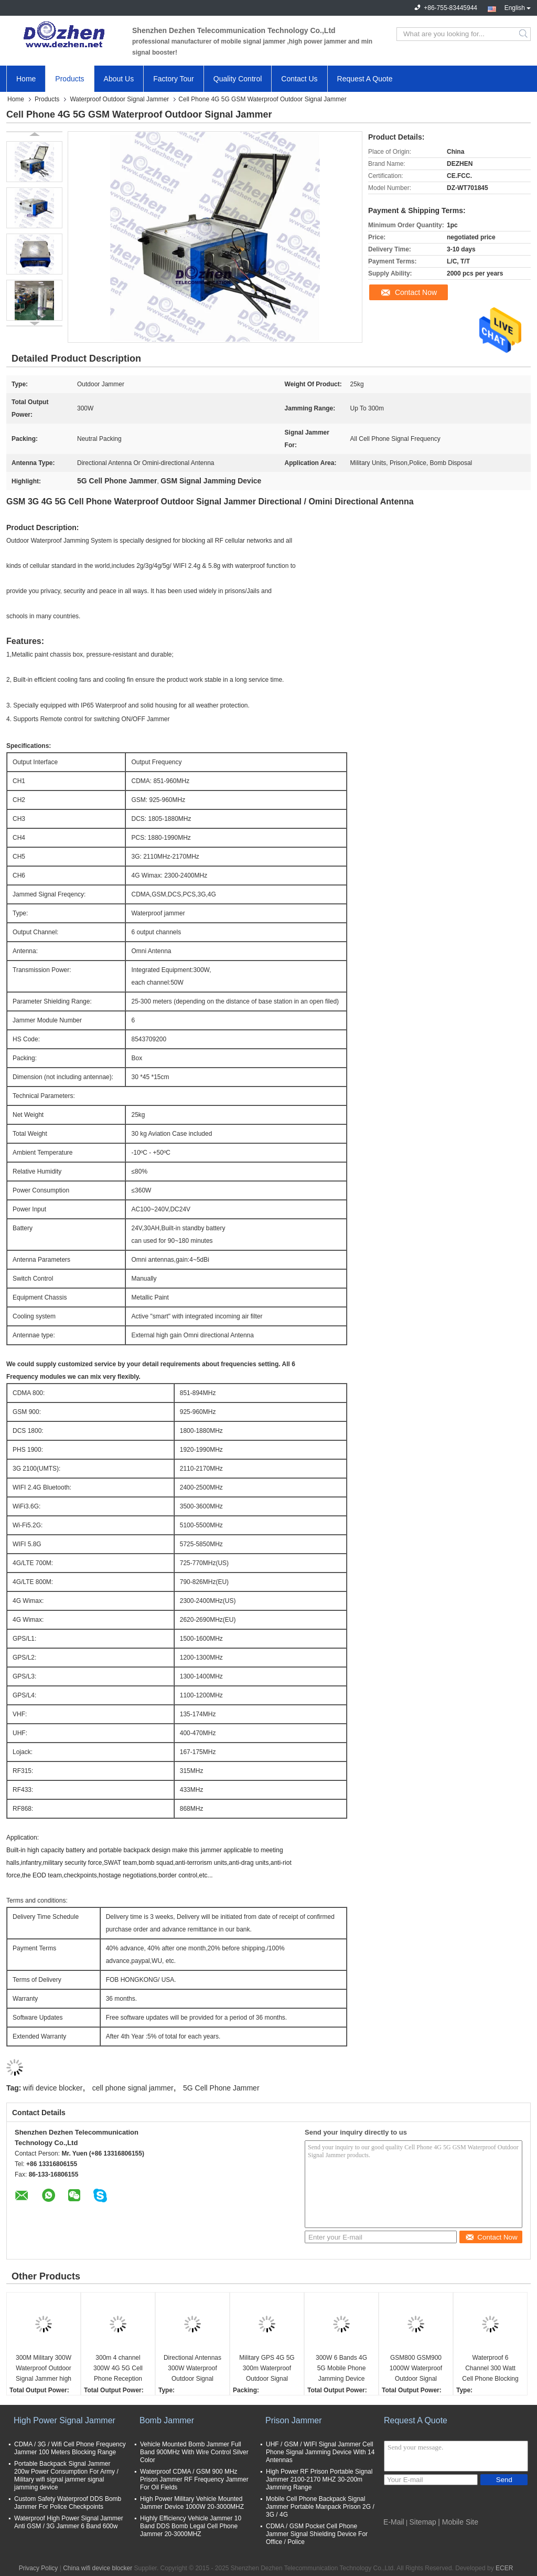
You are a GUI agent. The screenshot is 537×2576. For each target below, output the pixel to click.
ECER (504, 2568)
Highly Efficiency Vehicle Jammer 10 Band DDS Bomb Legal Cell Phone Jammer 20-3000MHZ (190, 2526)
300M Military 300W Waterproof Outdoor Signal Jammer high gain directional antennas (43, 2369)
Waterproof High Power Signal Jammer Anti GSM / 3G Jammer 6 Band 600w (68, 2522)
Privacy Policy (38, 2568)
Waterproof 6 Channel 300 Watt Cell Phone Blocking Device (490, 2369)
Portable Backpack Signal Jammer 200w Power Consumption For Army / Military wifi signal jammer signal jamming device (66, 2475)
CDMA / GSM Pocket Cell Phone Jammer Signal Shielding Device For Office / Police (317, 2534)
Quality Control (237, 79)
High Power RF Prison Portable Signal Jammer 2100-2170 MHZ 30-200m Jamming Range (319, 2479)
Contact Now (416, 292)
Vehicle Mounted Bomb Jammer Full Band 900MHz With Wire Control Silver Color (194, 2452)
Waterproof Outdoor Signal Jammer (119, 99)
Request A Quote (365, 79)
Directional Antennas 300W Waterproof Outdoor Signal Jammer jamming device (192, 2369)
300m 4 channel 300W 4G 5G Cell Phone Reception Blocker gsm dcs (118, 2369)
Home (26, 79)
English (517, 6)
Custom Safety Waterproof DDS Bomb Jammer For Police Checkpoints (67, 2502)
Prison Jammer (293, 2420)
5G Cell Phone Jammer (221, 2088)
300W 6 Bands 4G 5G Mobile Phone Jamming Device (341, 2368)
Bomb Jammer (166, 2420)
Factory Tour (173, 79)
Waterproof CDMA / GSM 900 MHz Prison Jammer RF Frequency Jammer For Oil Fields (194, 2479)
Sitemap (423, 2522)
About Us (119, 79)
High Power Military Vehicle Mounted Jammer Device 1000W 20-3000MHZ (192, 2502)
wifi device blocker (53, 2088)
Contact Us (299, 79)
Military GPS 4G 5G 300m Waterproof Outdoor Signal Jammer (266, 2369)
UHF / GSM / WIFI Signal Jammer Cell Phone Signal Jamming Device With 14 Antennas (320, 2452)
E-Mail (393, 2522)
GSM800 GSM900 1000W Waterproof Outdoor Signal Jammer (416, 2369)
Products (69, 79)
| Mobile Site (458, 2522)
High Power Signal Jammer (64, 2420)
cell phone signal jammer (133, 2088)
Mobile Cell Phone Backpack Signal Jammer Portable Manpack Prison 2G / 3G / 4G (320, 2506)
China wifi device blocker (97, 2568)
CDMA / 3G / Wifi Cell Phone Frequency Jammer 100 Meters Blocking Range (70, 2448)
